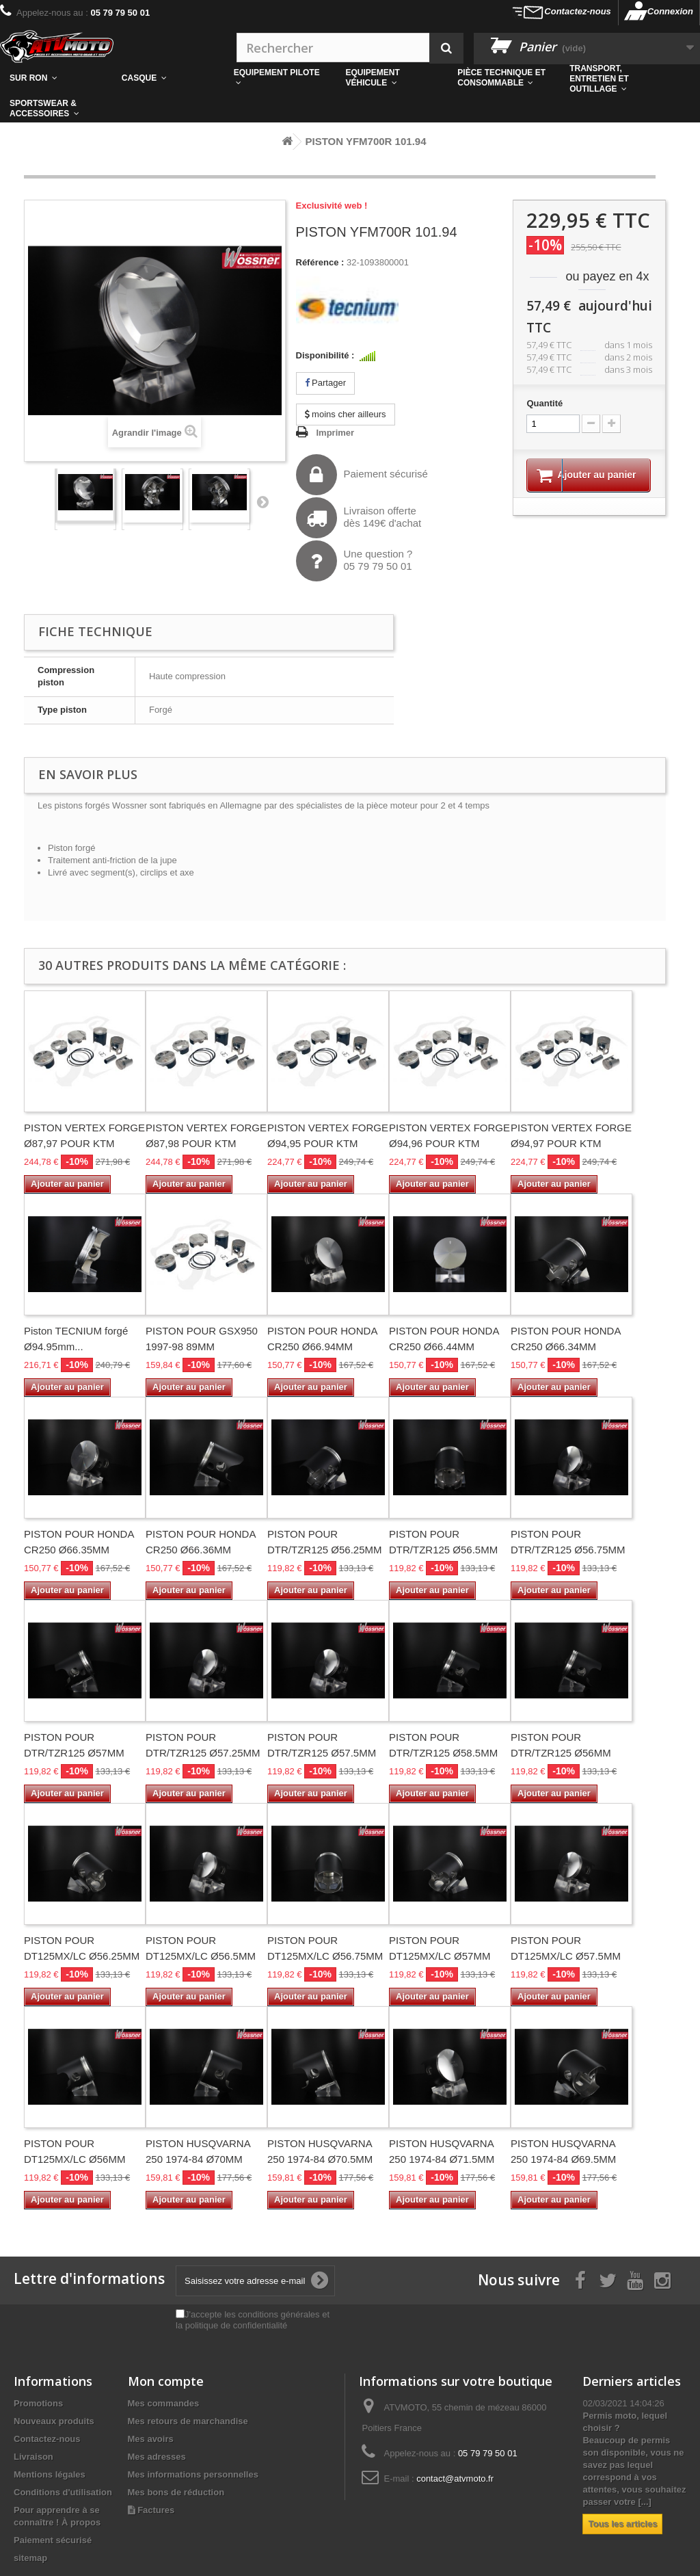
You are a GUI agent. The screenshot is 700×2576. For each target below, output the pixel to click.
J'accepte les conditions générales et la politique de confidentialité (252, 2319)
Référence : (320, 262)
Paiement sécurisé (362, 474)
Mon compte (166, 2381)
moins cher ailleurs (345, 414)
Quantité (544, 403)
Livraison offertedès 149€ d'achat (359, 517)
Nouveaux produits (54, 2421)
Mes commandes (164, 2403)
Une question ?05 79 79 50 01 (354, 560)
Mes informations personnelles (193, 2474)
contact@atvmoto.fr (455, 2478)
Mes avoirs (151, 2439)
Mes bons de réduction (176, 2492)
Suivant (262, 501)
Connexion (670, 11)
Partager (325, 383)
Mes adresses (157, 2457)
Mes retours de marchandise (188, 2421)
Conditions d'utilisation (63, 2492)
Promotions (38, 2403)
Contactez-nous (577, 11)
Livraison (33, 2457)
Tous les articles (622, 2524)
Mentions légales (49, 2474)
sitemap (30, 2558)
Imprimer (336, 433)
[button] (504, 78)
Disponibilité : (325, 355)
